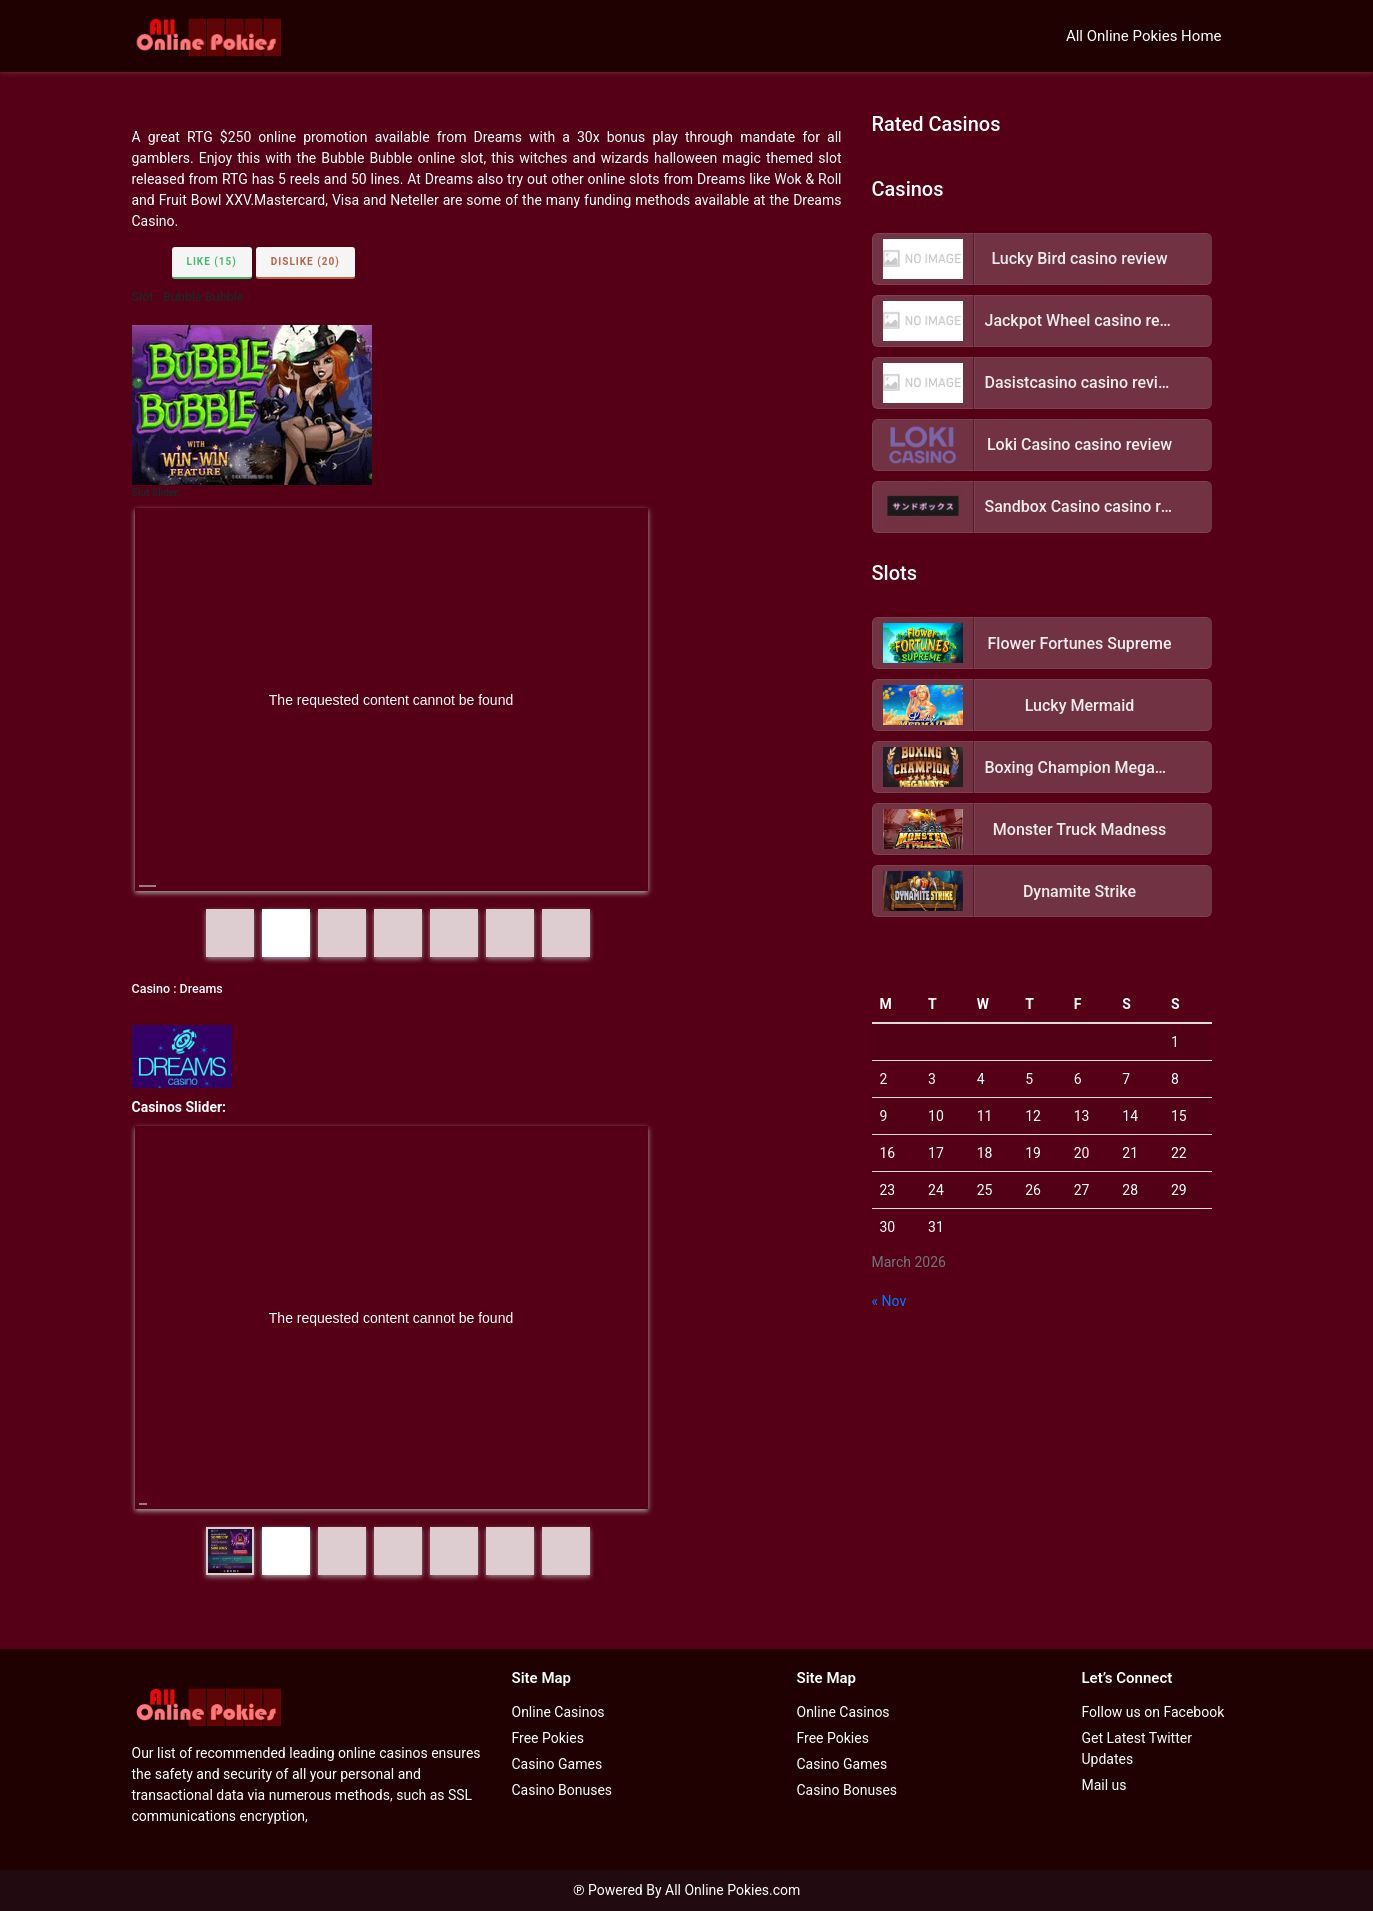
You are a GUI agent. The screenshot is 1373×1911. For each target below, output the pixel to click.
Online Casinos (558, 1712)
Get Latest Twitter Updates (1137, 1748)
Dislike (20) (305, 261)
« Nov (889, 1301)
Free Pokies (548, 1738)
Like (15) (212, 261)
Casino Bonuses (562, 1790)
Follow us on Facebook (1153, 1712)
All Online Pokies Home (1144, 36)
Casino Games (557, 1764)
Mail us (1104, 1785)
